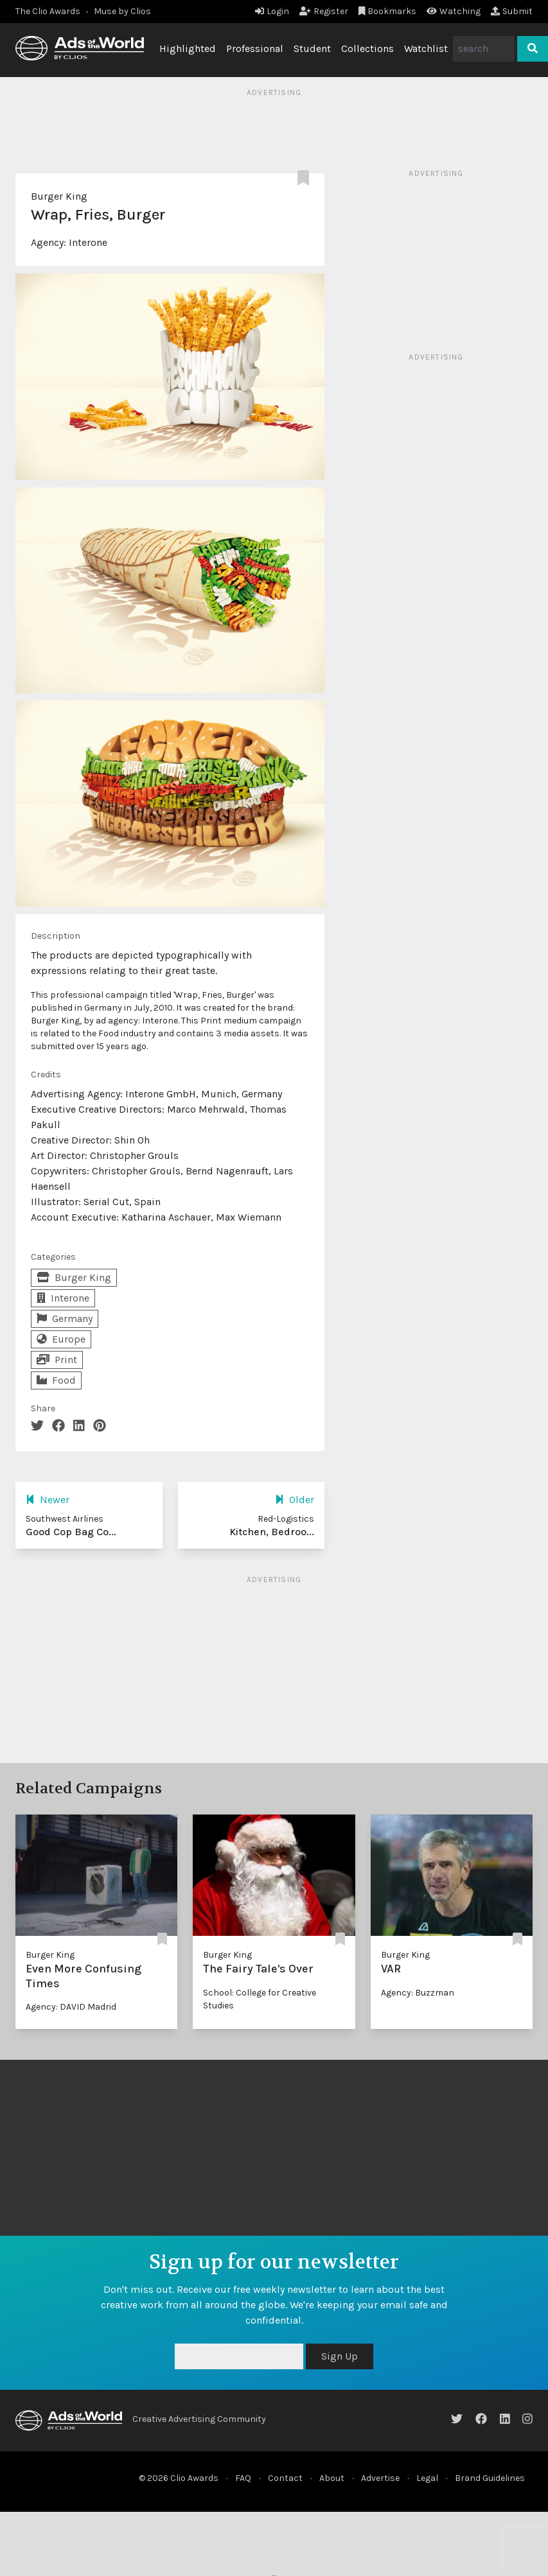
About (331, 2478)
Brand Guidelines (490, 2478)
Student (312, 48)
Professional (254, 48)
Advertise (380, 2478)
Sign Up (339, 2356)
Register (323, 11)
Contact (285, 2478)
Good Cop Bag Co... (71, 1532)
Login (272, 11)
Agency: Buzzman (417, 1992)
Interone (88, 242)
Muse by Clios (122, 11)
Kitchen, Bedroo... (271, 1532)
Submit (512, 11)
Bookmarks (387, 11)
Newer (47, 1499)
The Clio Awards (47, 11)
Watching (454, 11)
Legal (427, 2478)
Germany (65, 1318)
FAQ (243, 2478)
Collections (367, 48)
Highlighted (187, 48)
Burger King (59, 196)
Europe (61, 1339)
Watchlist (426, 48)
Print (57, 1359)
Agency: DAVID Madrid (71, 2006)
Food (56, 1380)
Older (294, 1499)
